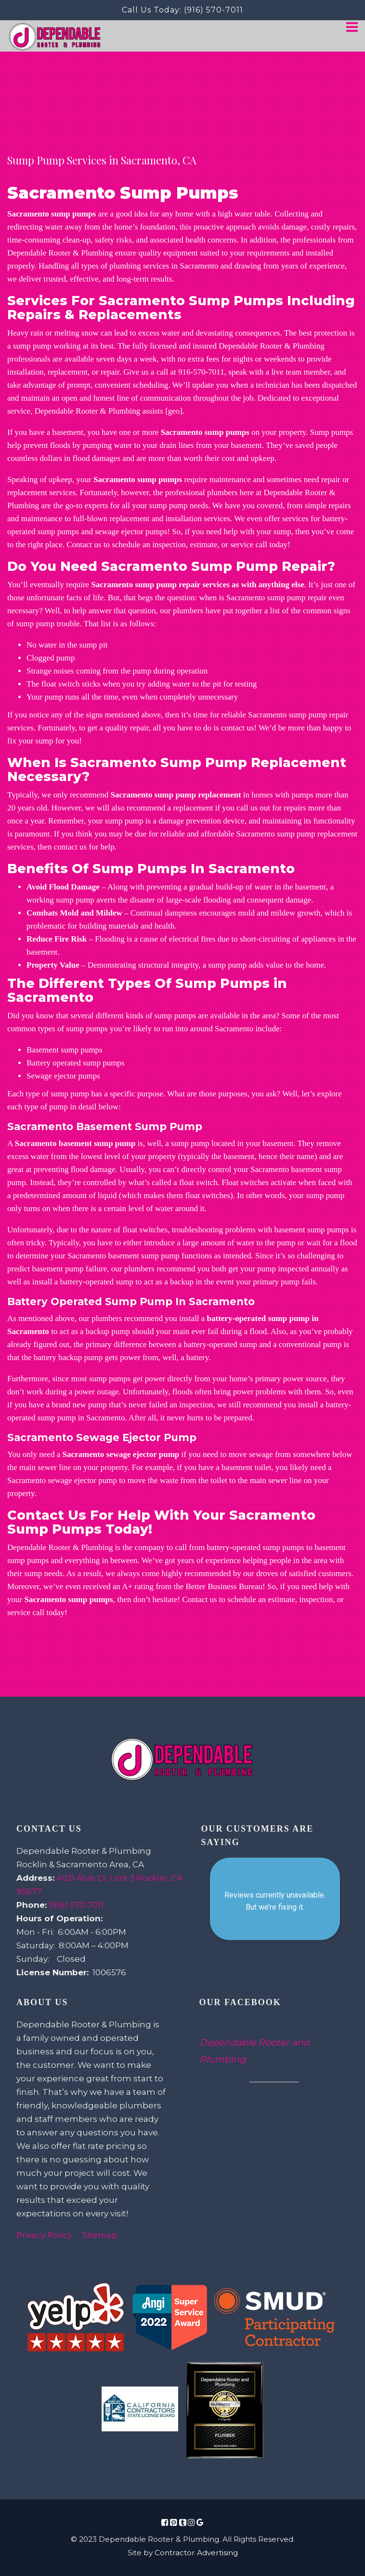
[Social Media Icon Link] (165, 2522)
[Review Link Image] (75, 2318)
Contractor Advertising (196, 2552)
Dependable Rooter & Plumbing (60, 252)
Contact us (199, 1599)
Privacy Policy (44, 2235)
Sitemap (99, 2235)
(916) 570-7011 (213, 9)
